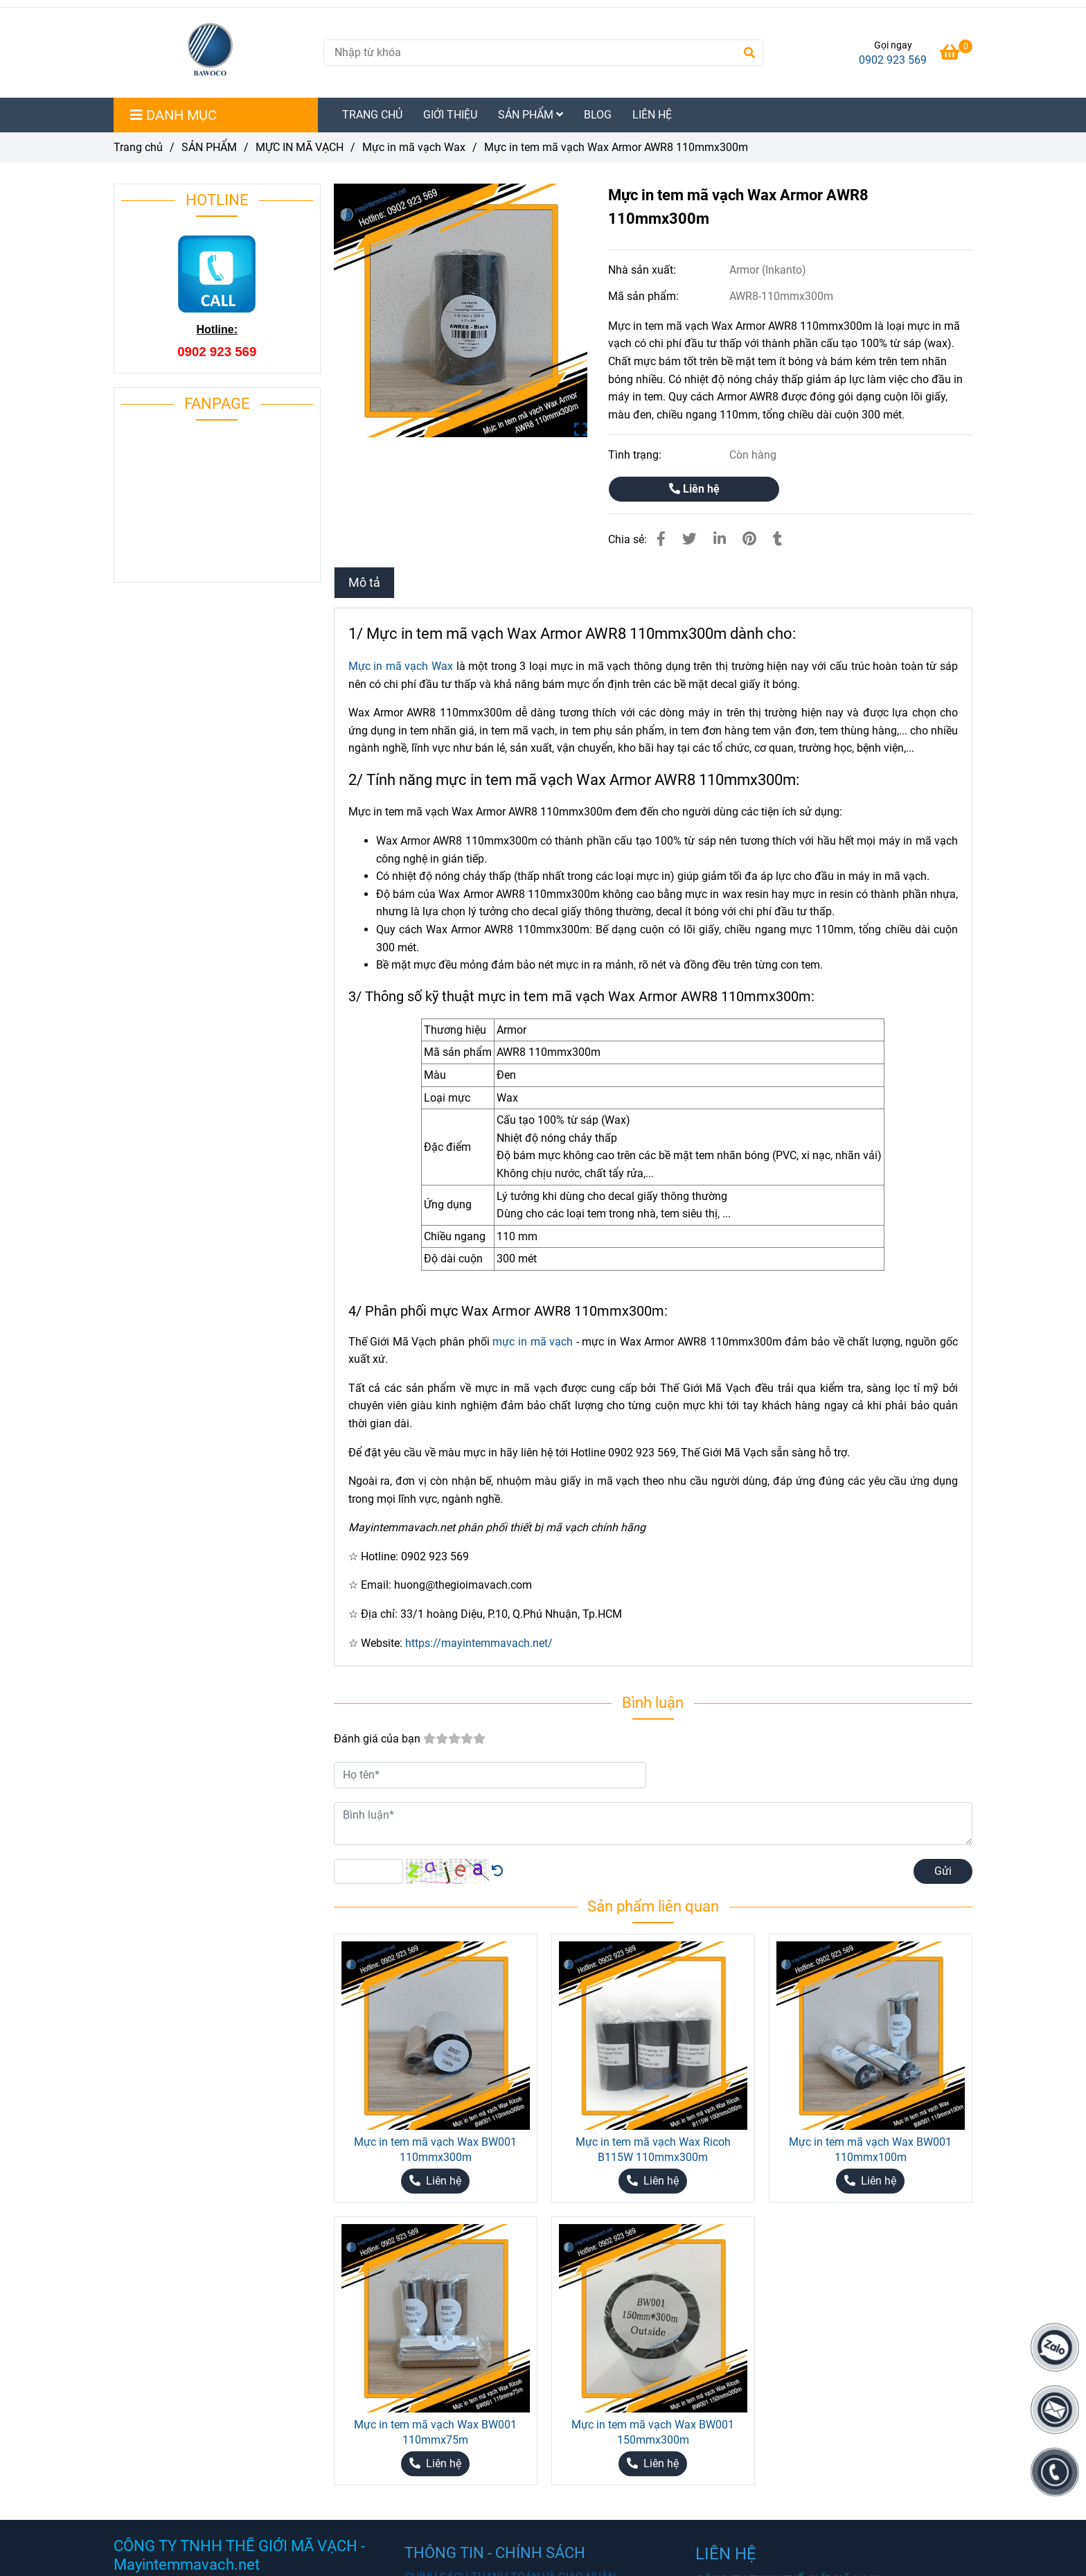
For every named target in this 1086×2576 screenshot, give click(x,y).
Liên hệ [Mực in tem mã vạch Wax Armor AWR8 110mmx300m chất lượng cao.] (694, 488)
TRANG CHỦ (372, 114)
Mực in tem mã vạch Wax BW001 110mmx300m (435, 2149)
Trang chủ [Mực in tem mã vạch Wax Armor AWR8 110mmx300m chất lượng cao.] (138, 147)
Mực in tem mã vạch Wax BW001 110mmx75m (435, 2432)
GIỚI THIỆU (450, 114)
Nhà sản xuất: (643, 269)
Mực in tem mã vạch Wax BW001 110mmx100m (870, 2149)
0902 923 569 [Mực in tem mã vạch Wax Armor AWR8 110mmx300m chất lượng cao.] (893, 60)
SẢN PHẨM (530, 114)
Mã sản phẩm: (645, 296)
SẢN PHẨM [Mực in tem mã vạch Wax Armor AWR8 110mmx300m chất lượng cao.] (209, 147)
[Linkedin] (719, 539)
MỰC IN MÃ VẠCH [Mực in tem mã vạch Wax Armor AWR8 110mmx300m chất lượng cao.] (300, 147)
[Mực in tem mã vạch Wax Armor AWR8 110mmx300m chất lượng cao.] (956, 54)
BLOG (598, 114)
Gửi (943, 1871)
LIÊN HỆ (652, 114)
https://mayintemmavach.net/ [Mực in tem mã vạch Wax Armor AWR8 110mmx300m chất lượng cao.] (479, 1643)
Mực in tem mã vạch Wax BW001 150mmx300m (652, 2432)
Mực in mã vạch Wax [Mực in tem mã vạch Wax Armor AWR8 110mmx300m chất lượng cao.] (413, 147)
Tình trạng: (636, 454)
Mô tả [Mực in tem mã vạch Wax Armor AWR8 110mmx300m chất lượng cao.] (364, 583)
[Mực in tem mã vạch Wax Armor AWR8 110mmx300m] (213, 52)
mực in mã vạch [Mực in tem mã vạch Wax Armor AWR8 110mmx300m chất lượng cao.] (532, 1341)
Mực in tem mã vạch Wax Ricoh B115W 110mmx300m (653, 2149)
